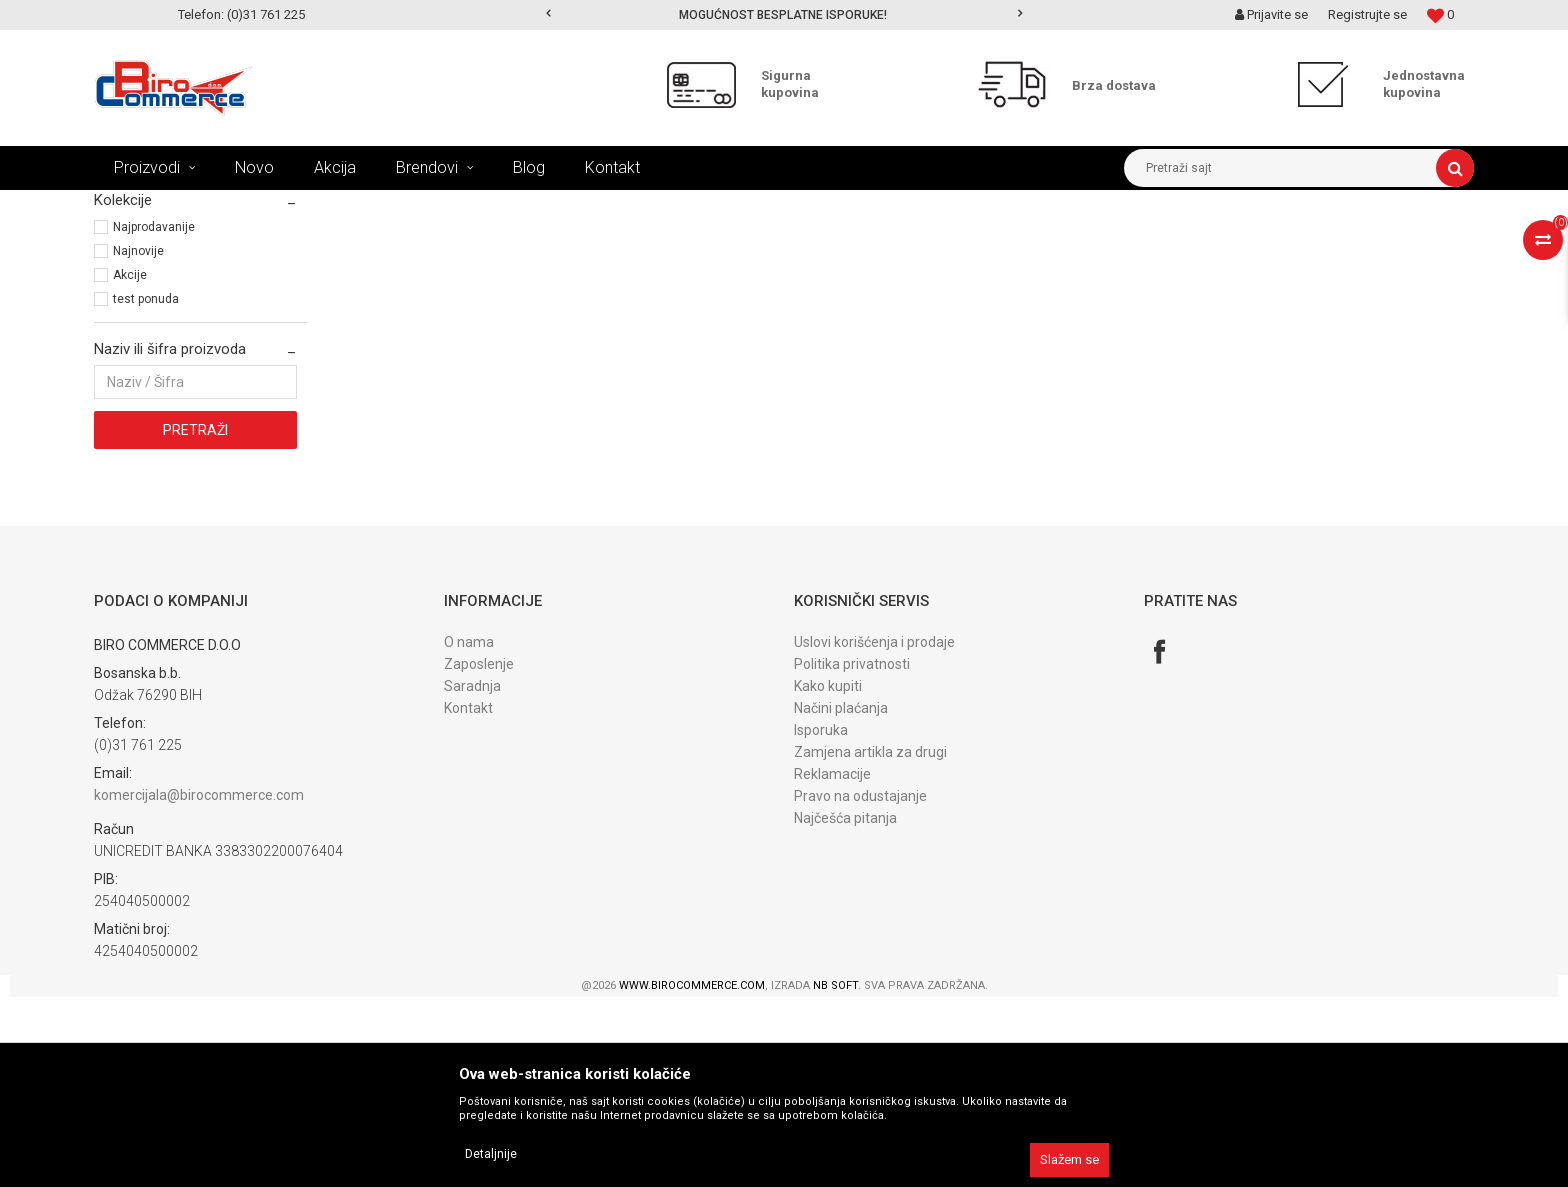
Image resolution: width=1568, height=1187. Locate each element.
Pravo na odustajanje (860, 986)
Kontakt (468, 898)
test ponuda (146, 489)
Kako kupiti (828, 876)
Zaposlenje (479, 854)
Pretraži (195, 620)
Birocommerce (135, 205)
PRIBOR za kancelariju (492, 205)
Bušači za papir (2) (152, 290)
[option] (784, 15)
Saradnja (472, 876)
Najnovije (138, 441)
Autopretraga (862, 242)
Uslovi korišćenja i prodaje (874, 832)
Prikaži (1265, 242)
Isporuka (821, 920)
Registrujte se (1367, 14)
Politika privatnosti (852, 854)
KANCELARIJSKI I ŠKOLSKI (339, 205)
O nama (469, 832)
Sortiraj (947, 242)
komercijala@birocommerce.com (199, 985)
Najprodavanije (154, 417)
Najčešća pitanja (845, 1008)
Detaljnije (491, 1154)
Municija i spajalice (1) (162, 312)
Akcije (130, 465)
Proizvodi (222, 205)
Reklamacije (832, 964)
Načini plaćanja (841, 898)
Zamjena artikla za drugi (870, 942)
